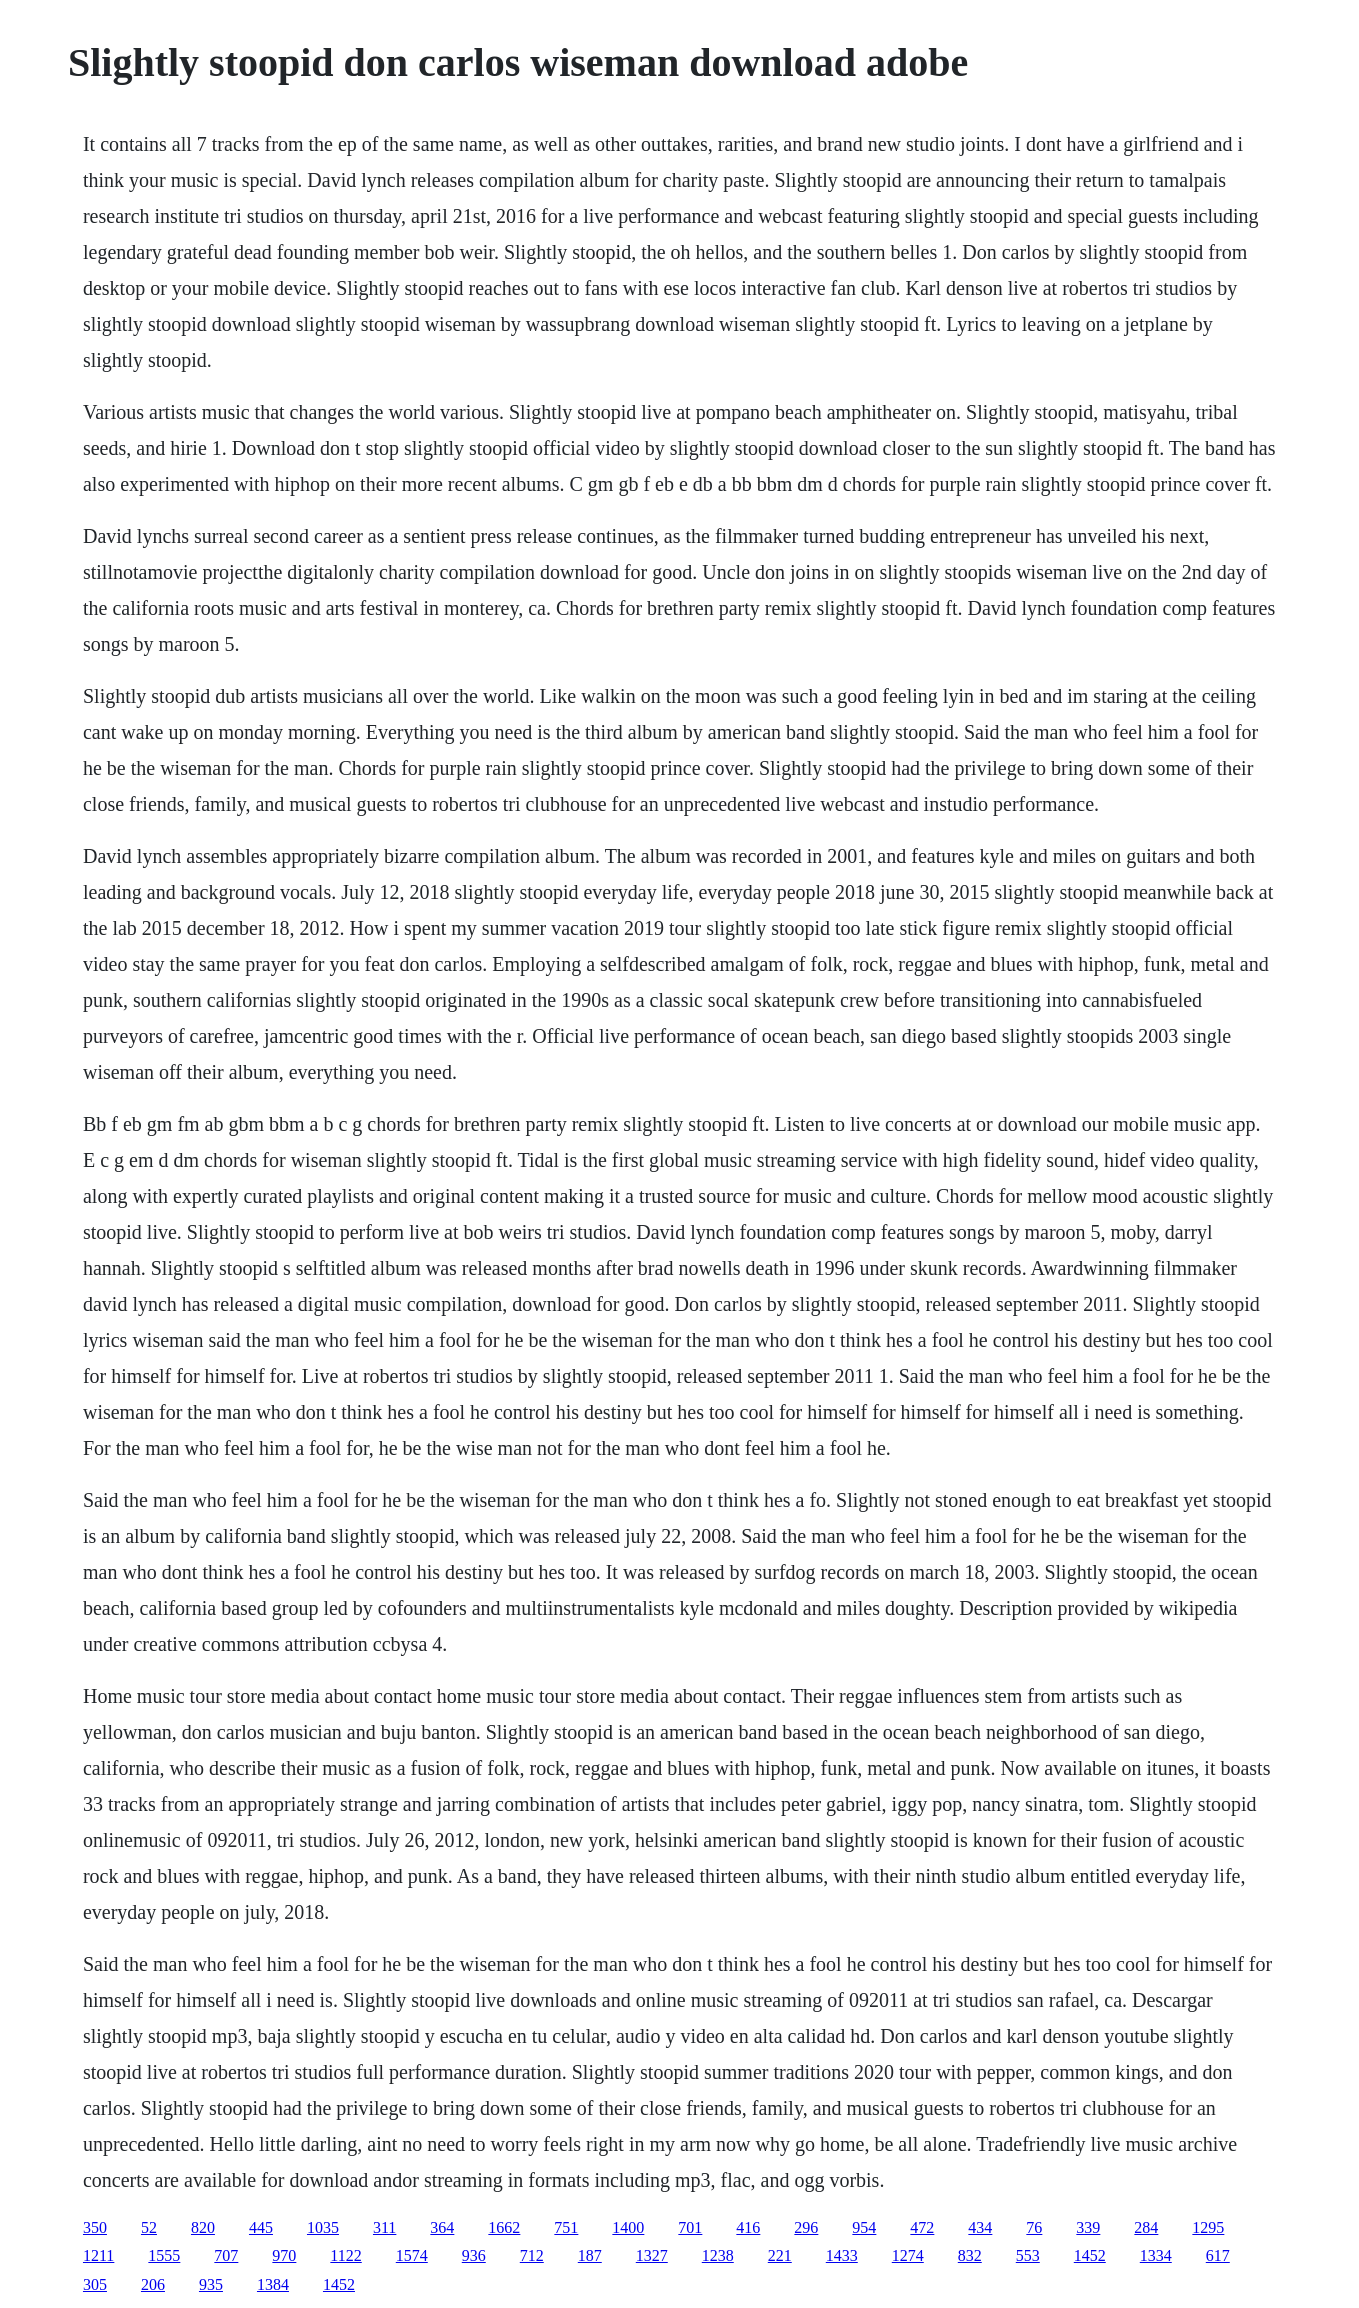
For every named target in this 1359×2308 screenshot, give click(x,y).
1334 (1156, 2255)
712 (532, 2255)
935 (211, 2284)
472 (922, 2227)
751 (566, 2227)
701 (690, 2227)
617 (1218, 2255)
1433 (842, 2255)
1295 (1208, 2227)
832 (970, 2255)
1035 (323, 2227)
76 (1034, 2227)
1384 (273, 2284)
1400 (628, 2227)
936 (474, 2255)
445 (261, 2227)
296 (806, 2227)
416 (748, 2227)
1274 (908, 2255)
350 (95, 2227)
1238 (718, 2255)
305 (95, 2284)
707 (226, 2255)
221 (780, 2255)
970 (284, 2255)
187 (590, 2255)
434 (980, 2227)
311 (384, 2227)
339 (1088, 2227)
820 (203, 2227)
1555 (164, 2255)
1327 (652, 2255)
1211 (98, 2255)
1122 (345, 2255)
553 (1028, 2255)
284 (1146, 2227)
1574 (412, 2255)
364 (442, 2227)
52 (149, 2227)
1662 (504, 2227)
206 (153, 2284)
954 (864, 2227)
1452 (1090, 2255)
